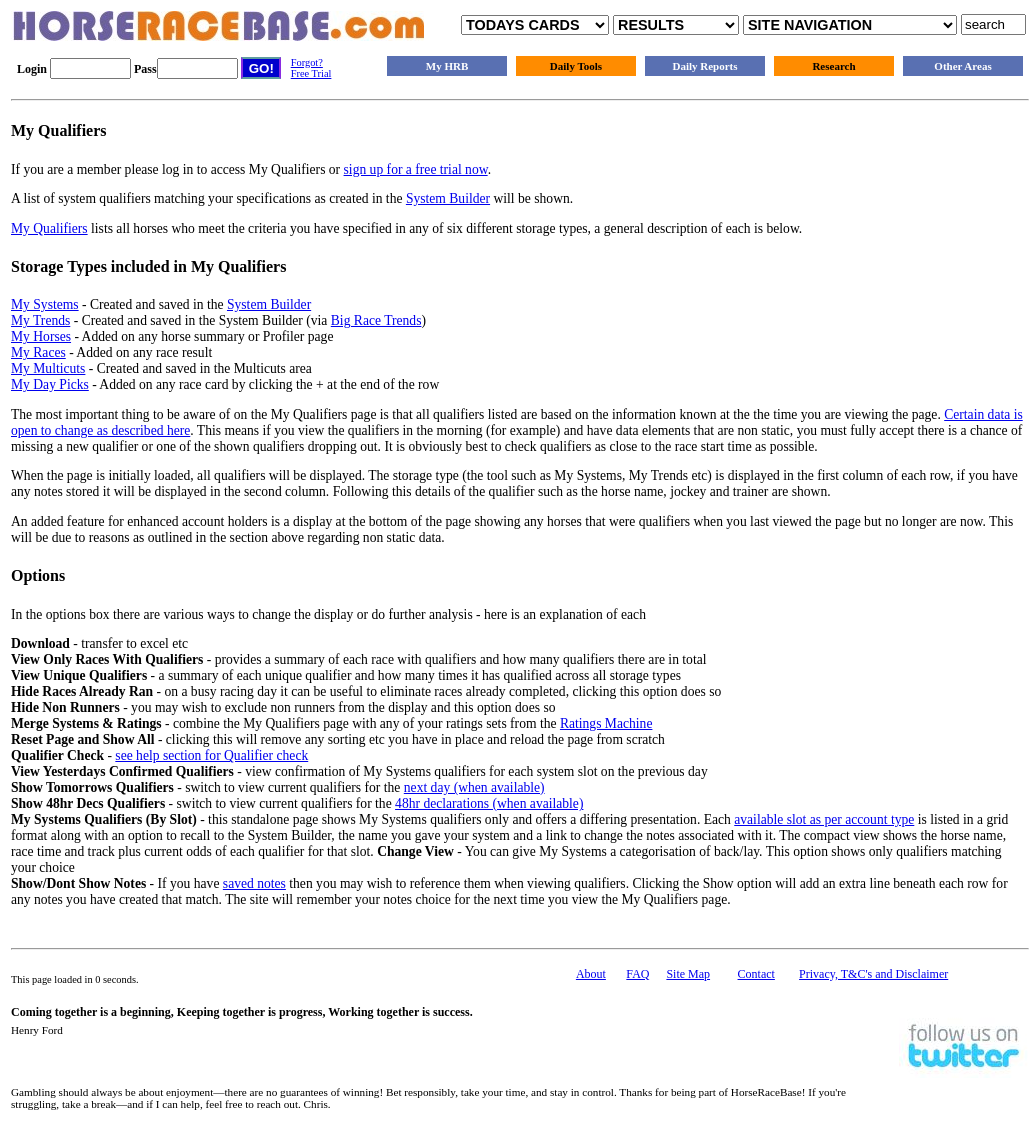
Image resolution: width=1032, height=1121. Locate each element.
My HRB (447, 66)
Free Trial (311, 73)
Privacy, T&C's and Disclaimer (873, 974)
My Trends (40, 320)
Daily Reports (704, 66)
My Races (38, 352)
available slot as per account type (824, 819)
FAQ (637, 974)
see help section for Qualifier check (211, 755)
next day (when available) (474, 787)
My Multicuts (48, 368)
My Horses (41, 336)
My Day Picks (50, 384)
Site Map (688, 974)
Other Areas (962, 66)
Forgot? (307, 62)
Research (833, 66)
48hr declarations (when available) (489, 803)
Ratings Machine (606, 723)
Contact (756, 974)
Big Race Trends (376, 320)
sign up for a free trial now (416, 169)
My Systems (45, 304)
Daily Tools (576, 66)
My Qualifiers (49, 228)
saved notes (254, 883)
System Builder (448, 198)
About (591, 974)
